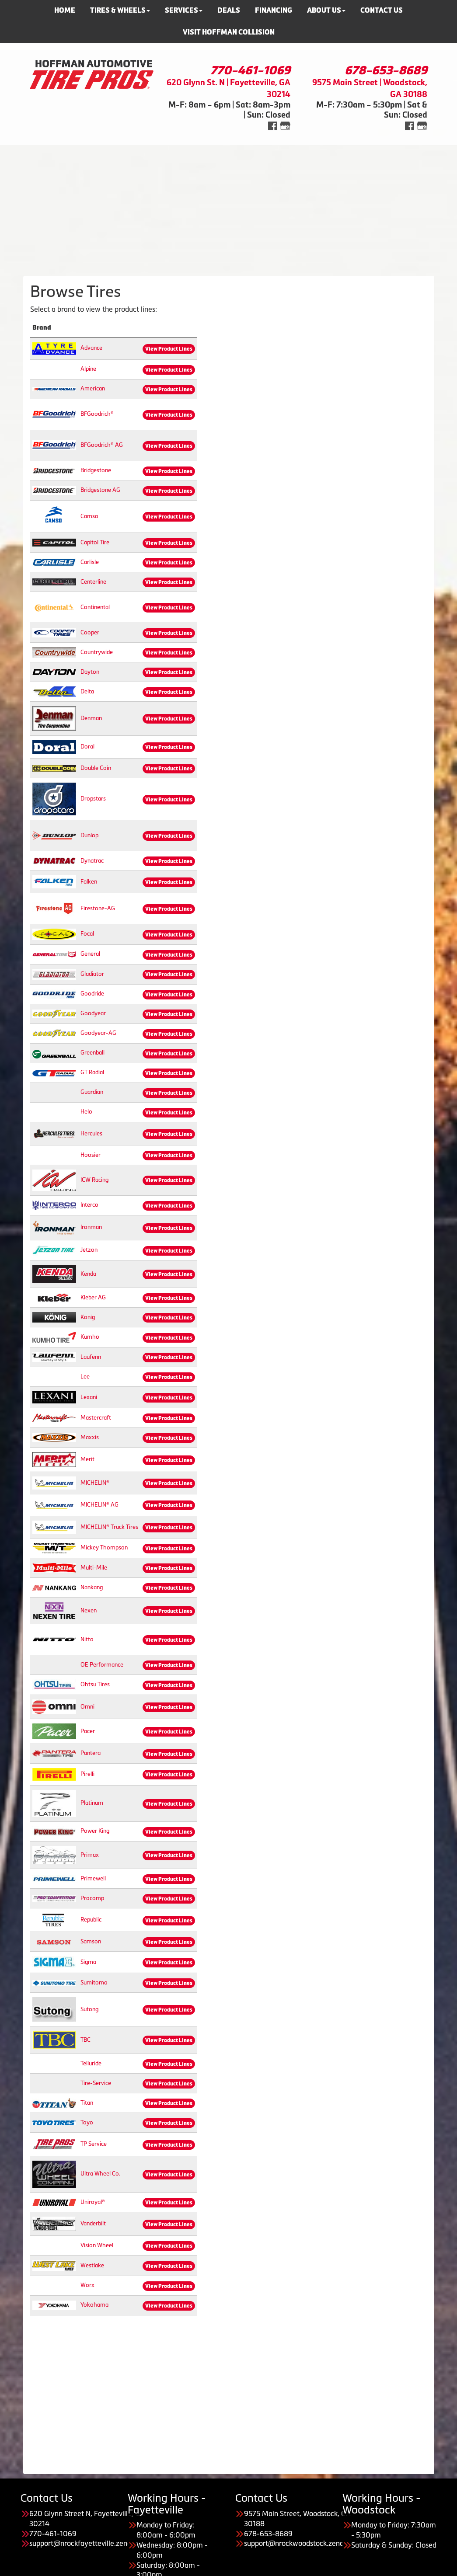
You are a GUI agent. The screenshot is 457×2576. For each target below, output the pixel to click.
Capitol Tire (94, 542)
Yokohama (94, 2304)
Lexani (88, 1397)
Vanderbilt (93, 2223)
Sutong (89, 2009)
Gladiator (92, 974)
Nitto (87, 1639)
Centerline (93, 581)
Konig (87, 1317)
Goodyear (93, 1013)
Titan (86, 2102)
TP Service (93, 2144)
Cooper (89, 632)
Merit (87, 1459)
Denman (91, 718)
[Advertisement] (228, 206)
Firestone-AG (97, 908)
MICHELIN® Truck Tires (109, 1527)
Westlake (92, 2265)
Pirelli (87, 1774)
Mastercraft (95, 1417)
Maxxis (89, 1437)
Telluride (90, 2063)
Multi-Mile (93, 1567)
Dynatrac (92, 860)
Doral (87, 746)
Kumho (89, 1336)
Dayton (89, 671)
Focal (87, 933)
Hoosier (90, 1155)
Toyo (86, 2122)
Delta (87, 691)
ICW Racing (94, 1180)
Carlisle (89, 562)
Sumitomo (94, 1982)
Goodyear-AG (98, 1033)
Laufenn (90, 1357)
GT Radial (92, 1072)
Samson (90, 1941)
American (92, 388)
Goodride (92, 993)
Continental (95, 607)
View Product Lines (168, 349)
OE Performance (101, 1664)
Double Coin (95, 768)
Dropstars (93, 798)
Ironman (91, 1227)
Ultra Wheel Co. (100, 2173)
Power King (94, 1831)
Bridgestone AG (100, 490)
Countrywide (96, 652)
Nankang (91, 1587)
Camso (89, 516)
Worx (87, 2285)
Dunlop (89, 835)
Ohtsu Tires (95, 1684)
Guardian (91, 1092)
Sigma (88, 1962)
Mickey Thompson (104, 1547)
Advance (91, 348)
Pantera (90, 1753)
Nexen (88, 1610)
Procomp (92, 1898)
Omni (87, 1706)
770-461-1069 (250, 70)
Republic (90, 1919)
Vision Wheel (96, 2245)
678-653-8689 (386, 70)
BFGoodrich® (97, 414)
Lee (85, 1376)
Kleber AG (93, 1297)
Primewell (93, 1878)
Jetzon (89, 1249)
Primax (89, 1855)
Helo (86, 1111)
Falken (88, 881)
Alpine (88, 369)
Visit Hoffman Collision (229, 32)
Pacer (87, 1731)
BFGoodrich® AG (101, 445)
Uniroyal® (92, 2202)
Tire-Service (95, 2083)
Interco (89, 1204)
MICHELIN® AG (99, 1504)
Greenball (92, 1052)
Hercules (91, 1133)
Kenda (88, 1274)
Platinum (91, 1803)
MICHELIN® (94, 1482)
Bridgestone (95, 470)
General (90, 953)
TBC (85, 2039)
